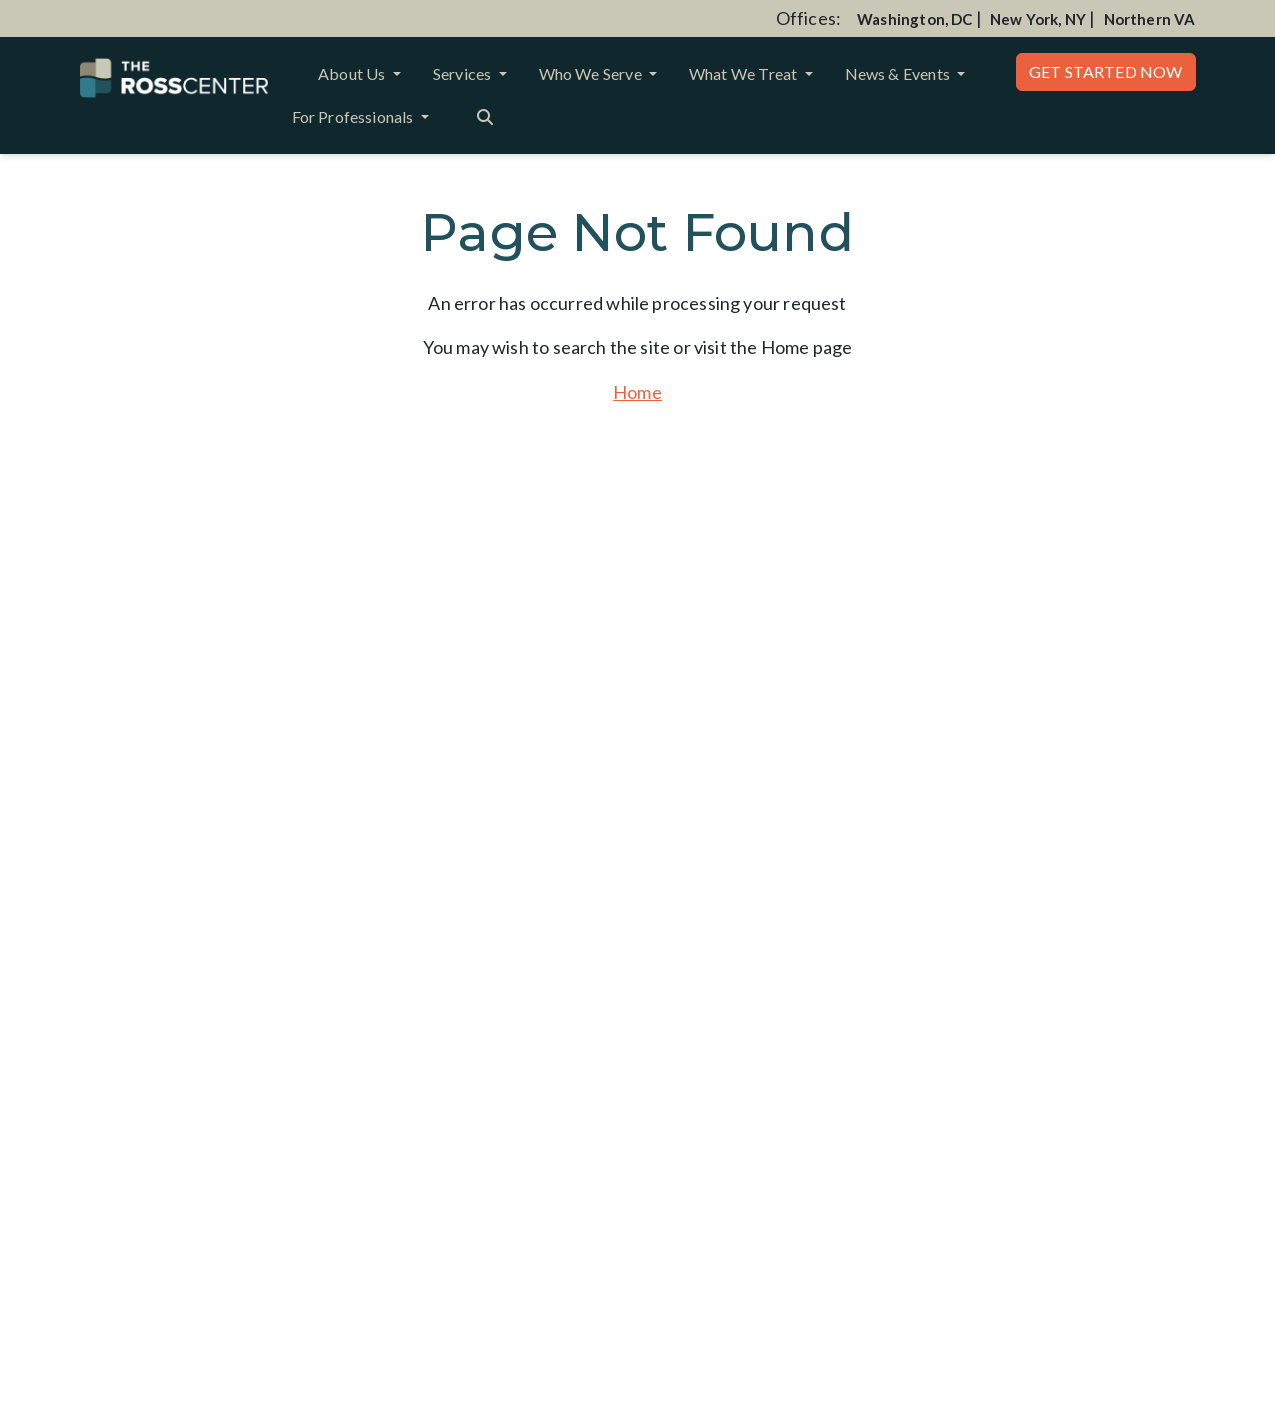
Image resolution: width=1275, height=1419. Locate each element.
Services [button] (464, 73)
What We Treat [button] (745, 73)
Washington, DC (915, 19)
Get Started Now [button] (1106, 71)
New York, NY (1038, 19)
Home (637, 392)
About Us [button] (353, 73)
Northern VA (1150, 19)
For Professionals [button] (354, 116)
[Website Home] (174, 78)
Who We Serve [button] (592, 73)
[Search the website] (485, 115)
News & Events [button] (899, 73)
